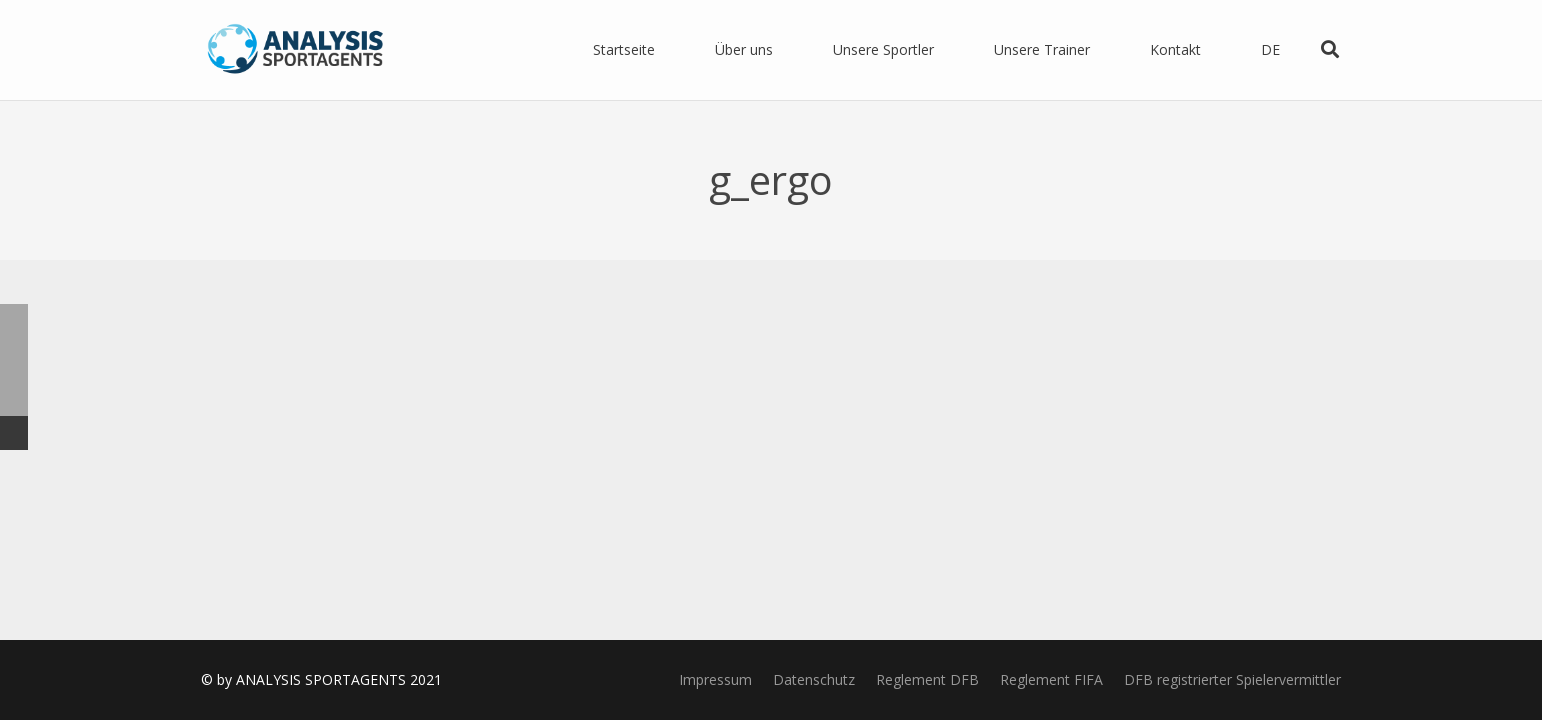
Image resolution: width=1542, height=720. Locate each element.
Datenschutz (814, 679)
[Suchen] (1330, 49)
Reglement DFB (927, 679)
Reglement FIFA (1051, 679)
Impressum (715, 679)
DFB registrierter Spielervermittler (1232, 679)
